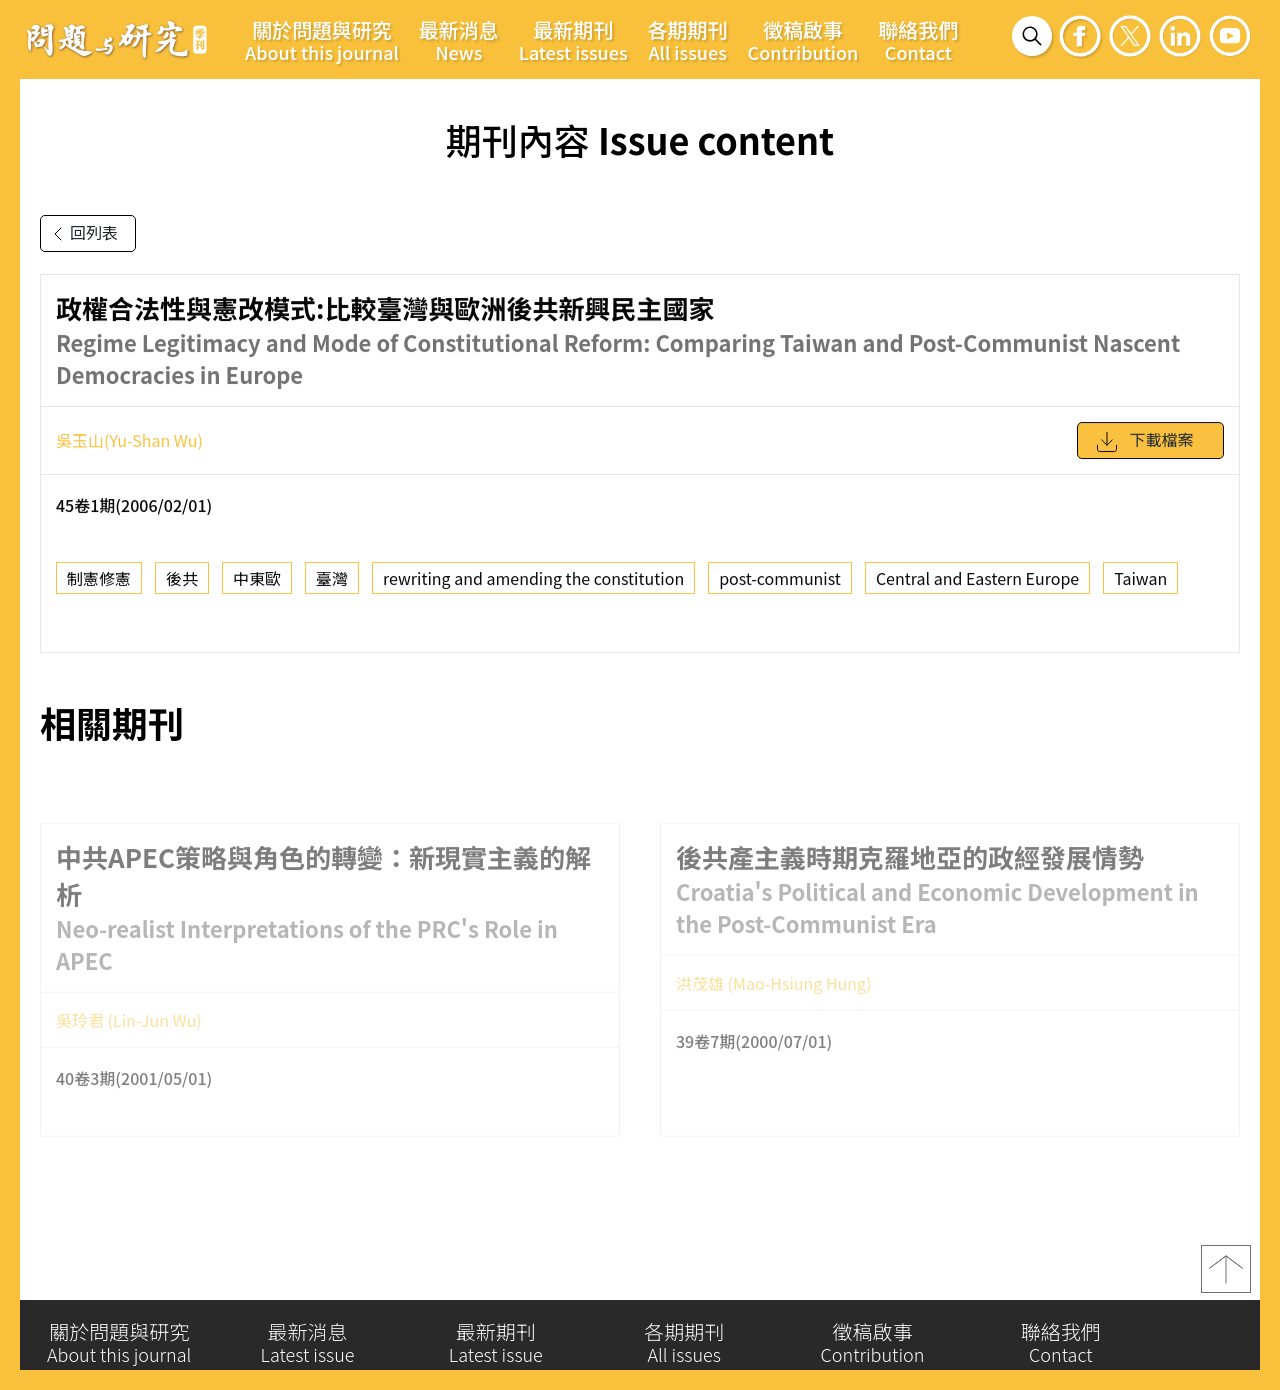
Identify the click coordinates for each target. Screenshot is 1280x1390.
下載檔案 (1144, 452)
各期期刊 (688, 40)
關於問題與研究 (322, 40)
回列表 (82, 234)
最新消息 (459, 40)
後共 (182, 589)
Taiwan (1140, 589)
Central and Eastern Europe (977, 589)
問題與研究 (117, 39)
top (1226, 1278)
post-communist (780, 589)
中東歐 (257, 589)
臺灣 (332, 589)
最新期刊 (573, 40)
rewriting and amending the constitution (533, 589)
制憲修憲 (99, 589)
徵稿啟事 (803, 40)
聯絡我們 (918, 40)
